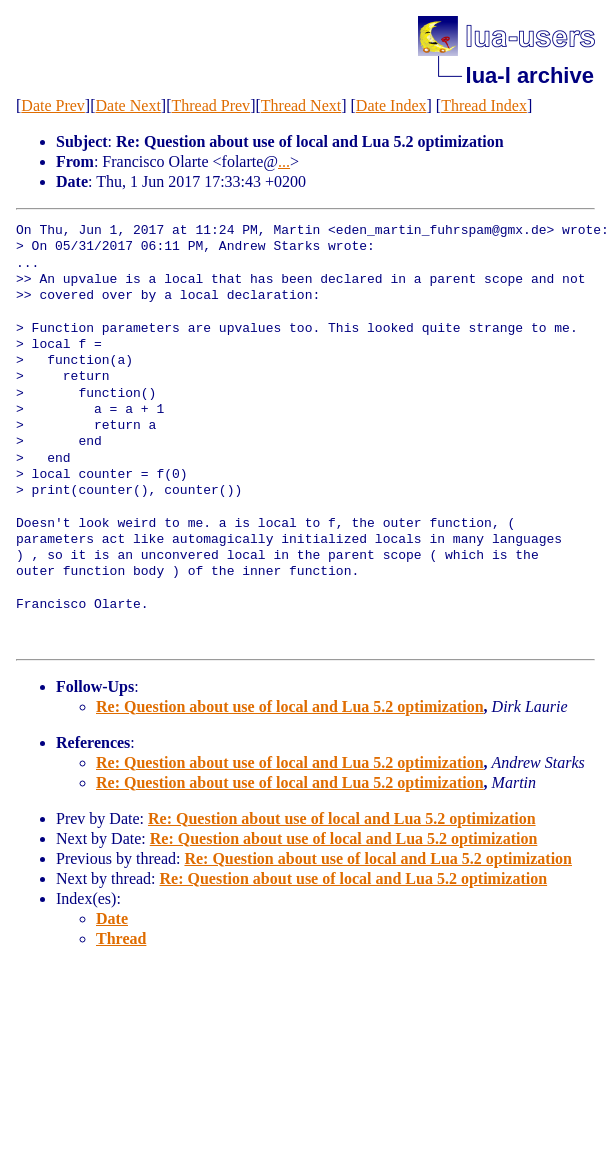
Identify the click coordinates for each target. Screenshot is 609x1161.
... (284, 161)
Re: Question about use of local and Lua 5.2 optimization (290, 706)
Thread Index (484, 105)
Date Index (391, 105)
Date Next (128, 105)
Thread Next (301, 105)
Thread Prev (210, 105)
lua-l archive (530, 75)
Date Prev (53, 105)
